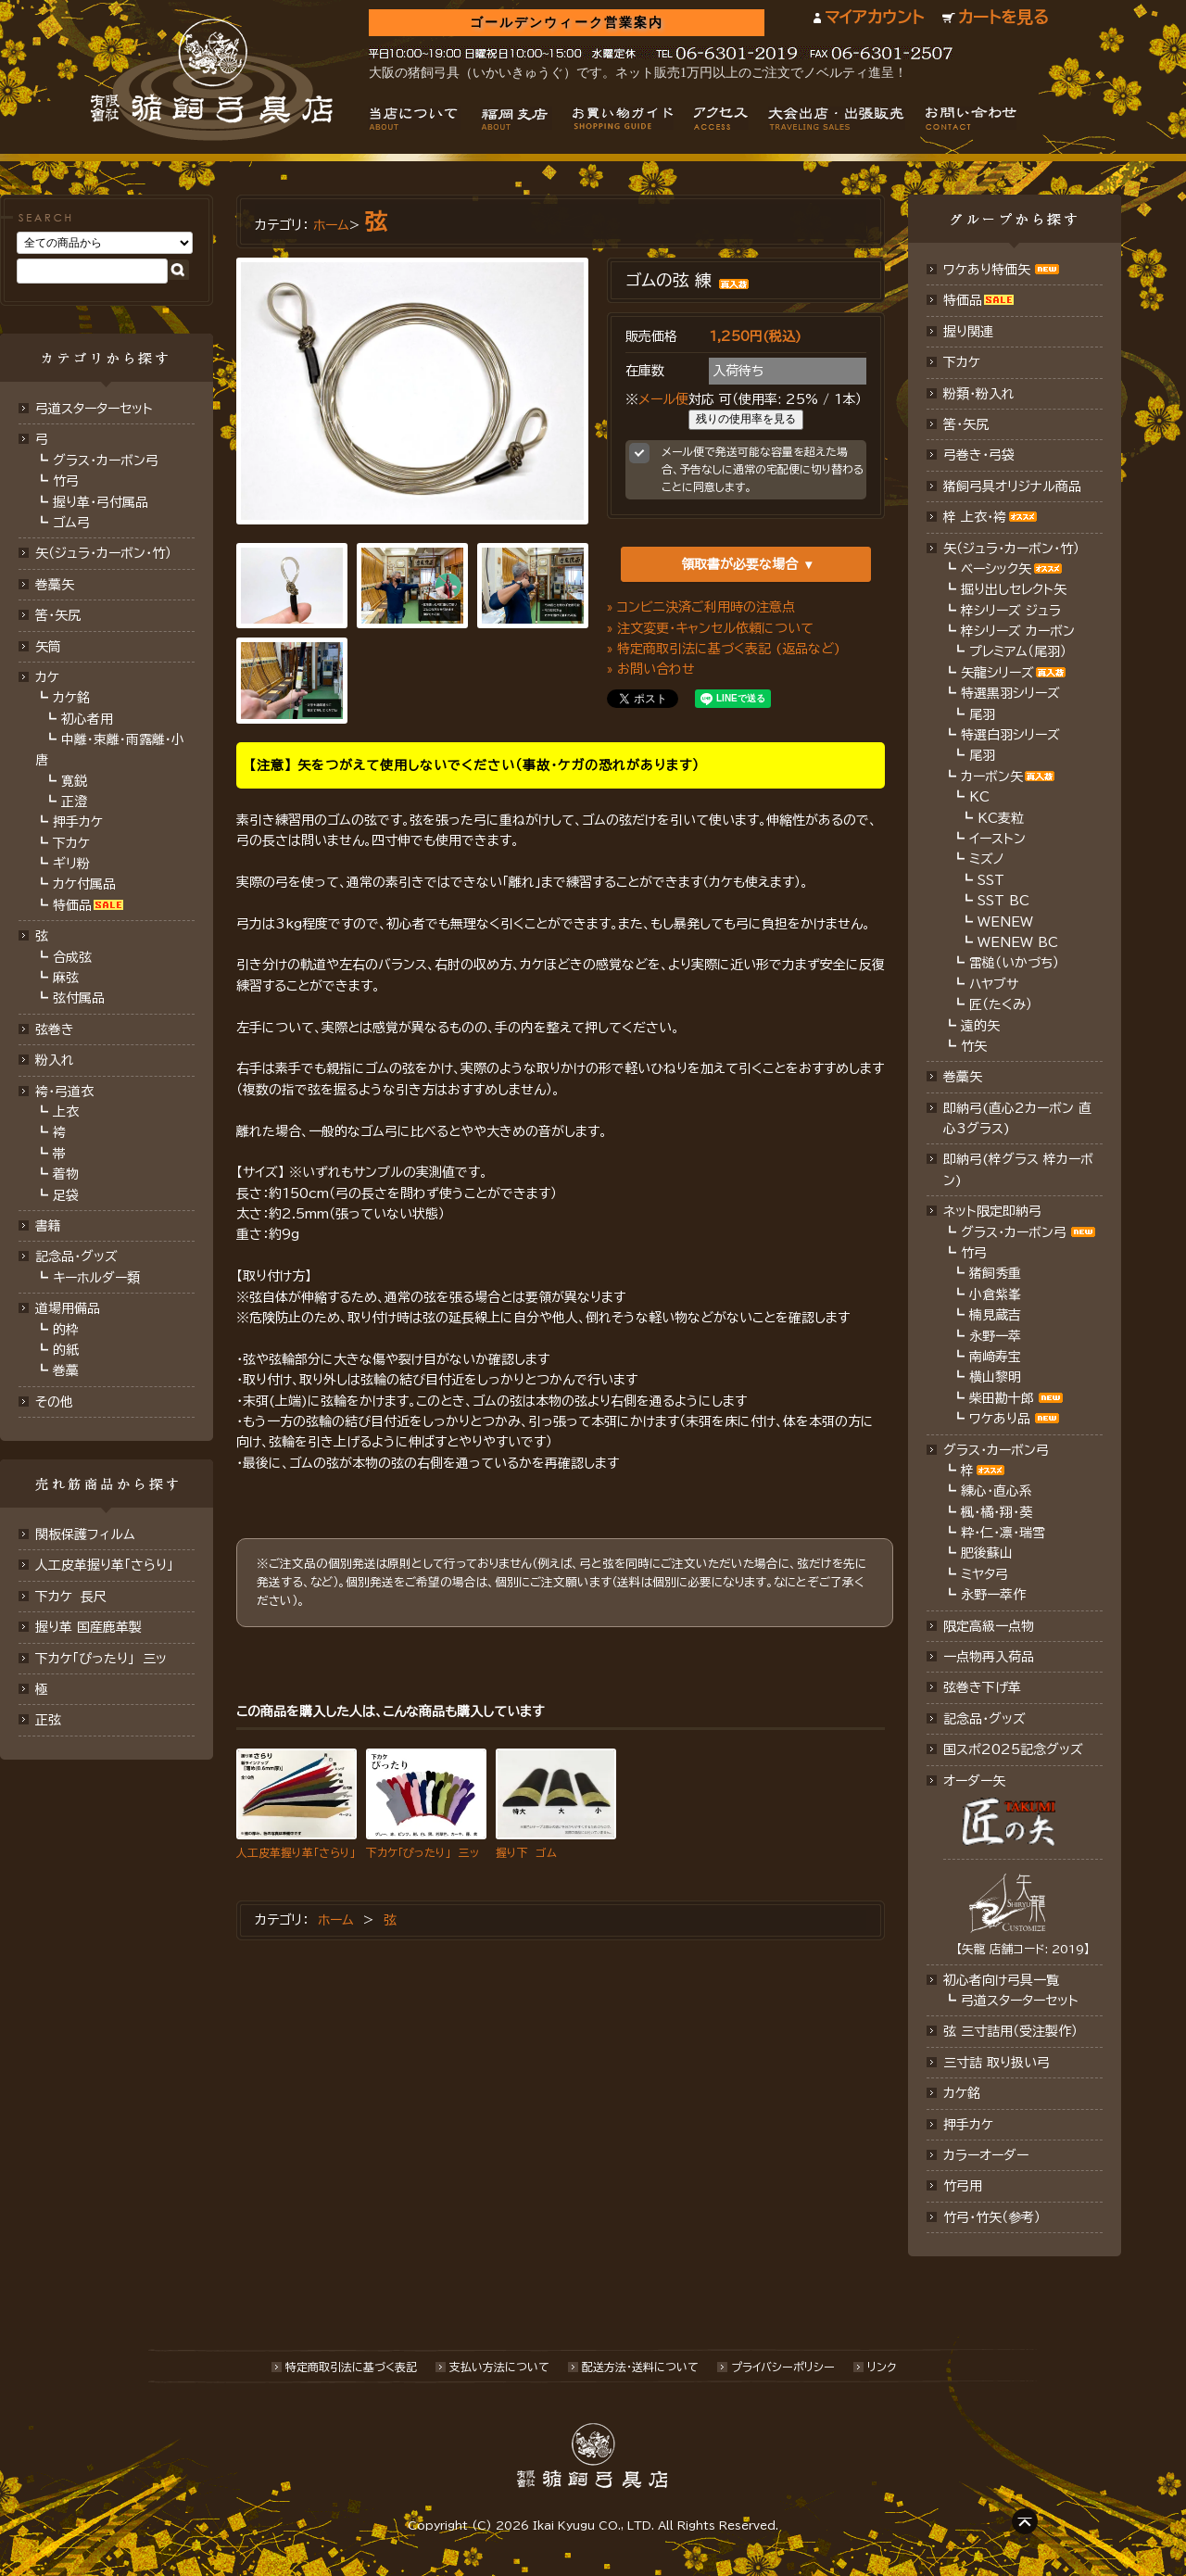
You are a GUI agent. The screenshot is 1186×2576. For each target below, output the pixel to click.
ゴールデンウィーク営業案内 (566, 23)
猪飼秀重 (995, 1273)
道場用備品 (67, 1308)
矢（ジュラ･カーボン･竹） (103, 553)
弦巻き (54, 1029)
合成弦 (72, 957)
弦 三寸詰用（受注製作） (1010, 2031)
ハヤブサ (993, 984)
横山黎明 (995, 1376)
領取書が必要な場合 (739, 564)
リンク (881, 2366)
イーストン (997, 838)
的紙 (66, 1350)
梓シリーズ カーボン (1018, 631)
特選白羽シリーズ (1010, 734)
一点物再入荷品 (988, 1656)
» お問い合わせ (651, 669)
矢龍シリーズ (997, 672)
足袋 (66, 1195)
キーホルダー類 (96, 1277)
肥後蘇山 (987, 1553)
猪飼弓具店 (212, 80)
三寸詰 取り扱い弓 (996, 2062)
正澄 (74, 801)
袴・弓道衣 (64, 1091)
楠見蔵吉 (995, 1314)
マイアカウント (874, 17)
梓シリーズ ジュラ (1011, 610)
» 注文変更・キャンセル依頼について (710, 628)
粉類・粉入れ (979, 393)
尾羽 (982, 714)
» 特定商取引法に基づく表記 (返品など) (723, 648)
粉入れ (54, 1060)
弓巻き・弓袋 (979, 454)
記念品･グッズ (984, 1718)
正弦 (48, 1719)
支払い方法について (499, 2366)
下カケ (71, 843)
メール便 (663, 399)
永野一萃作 (993, 1594)
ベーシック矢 (996, 568)
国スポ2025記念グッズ (1013, 1749)
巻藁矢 (54, 584)
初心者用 (87, 719)
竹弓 (66, 480)
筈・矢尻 (966, 424)
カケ (47, 677)
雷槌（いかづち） (1014, 962)
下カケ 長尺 (71, 1596)
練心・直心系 (996, 1490)
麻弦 (66, 977)
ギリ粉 (71, 863)
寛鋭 (74, 781)
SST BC (1003, 900)
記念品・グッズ (76, 1256)
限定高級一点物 (988, 1626)
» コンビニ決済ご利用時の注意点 (701, 606)
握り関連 (968, 331)
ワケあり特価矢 (986, 269)
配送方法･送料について (640, 2366)
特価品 (72, 905)
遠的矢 (980, 1025)
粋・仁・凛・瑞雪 (1003, 1532)
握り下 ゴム (526, 1852)
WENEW (1005, 921)
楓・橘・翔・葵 (996, 1512)
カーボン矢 (992, 776)
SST (991, 880)
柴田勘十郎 (1001, 1398)
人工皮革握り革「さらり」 (104, 1565)
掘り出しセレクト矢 (1013, 589)
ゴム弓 (71, 522)
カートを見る (1003, 17)
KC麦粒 (1001, 818)
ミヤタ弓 (984, 1574)
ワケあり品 (999, 1418)
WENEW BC (1018, 942)
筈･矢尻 (58, 615)
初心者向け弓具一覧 (1001, 1980)
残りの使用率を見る (746, 418)
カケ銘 (71, 697)
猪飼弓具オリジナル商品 (1012, 486)
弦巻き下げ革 (982, 1687)
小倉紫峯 (995, 1294)
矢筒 (48, 646)
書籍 (48, 1225)
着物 (66, 1174)
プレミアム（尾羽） (1017, 651)
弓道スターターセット (94, 408)
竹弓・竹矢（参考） (992, 2217)
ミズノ (986, 858)
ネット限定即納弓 (992, 1211)
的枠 (66, 1329)
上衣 (66, 1111)
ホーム (331, 225)
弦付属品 (79, 997)
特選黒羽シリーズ (1010, 693)
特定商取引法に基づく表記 (351, 2366)
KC (979, 796)
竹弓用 (962, 2185)
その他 (54, 1401)
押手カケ (78, 821)
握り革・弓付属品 (100, 502)
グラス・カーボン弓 (105, 460)
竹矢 (974, 1046)
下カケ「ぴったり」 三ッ (101, 1658)
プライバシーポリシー (783, 2366)
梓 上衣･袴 (974, 517)
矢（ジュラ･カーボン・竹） (1011, 548)
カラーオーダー (985, 2155)
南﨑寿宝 (995, 1356)
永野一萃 (995, 1336)
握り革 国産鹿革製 (88, 1627)
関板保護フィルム (85, 1534)
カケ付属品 (84, 884)
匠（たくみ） (1000, 1004)
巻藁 (66, 1370)
